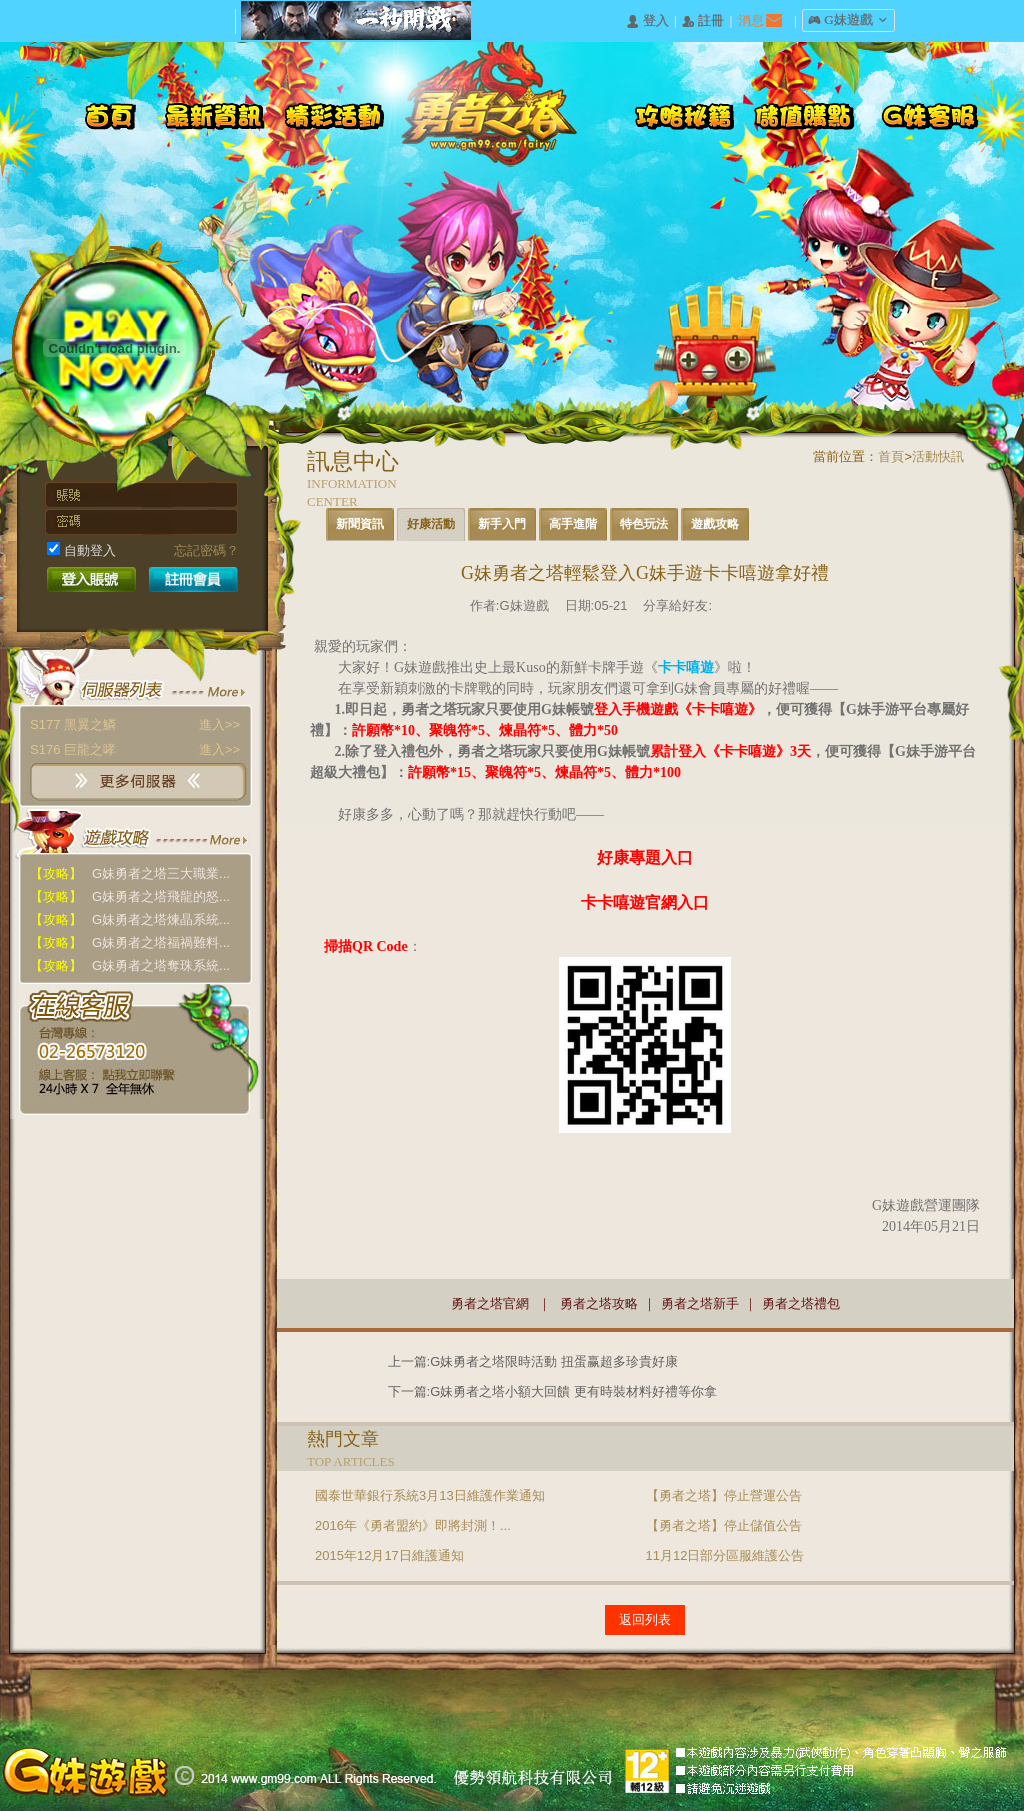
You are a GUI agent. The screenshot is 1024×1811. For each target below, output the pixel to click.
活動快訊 (938, 456)
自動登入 (81, 550)
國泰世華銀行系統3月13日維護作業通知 (430, 1495)
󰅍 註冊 (703, 21)
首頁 (891, 456)
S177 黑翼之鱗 (135, 724)
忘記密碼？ (206, 550)
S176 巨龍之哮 (135, 749)
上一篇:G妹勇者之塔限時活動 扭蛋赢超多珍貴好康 (533, 1361)
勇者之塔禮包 (801, 1303)
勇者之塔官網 (490, 1303)
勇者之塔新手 (700, 1303)
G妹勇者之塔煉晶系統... (130, 919)
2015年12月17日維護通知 (389, 1555)
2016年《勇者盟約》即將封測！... (413, 1525)
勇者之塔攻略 (599, 1303)
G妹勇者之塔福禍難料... (130, 942)
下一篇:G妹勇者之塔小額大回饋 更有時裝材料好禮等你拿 (552, 1391)
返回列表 (645, 1619)
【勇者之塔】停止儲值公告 (724, 1525)
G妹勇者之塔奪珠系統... (130, 965)
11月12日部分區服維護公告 (725, 1555)
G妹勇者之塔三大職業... (130, 873)
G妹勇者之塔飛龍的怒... (130, 896)
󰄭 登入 (647, 21)
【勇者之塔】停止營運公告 (724, 1495)
